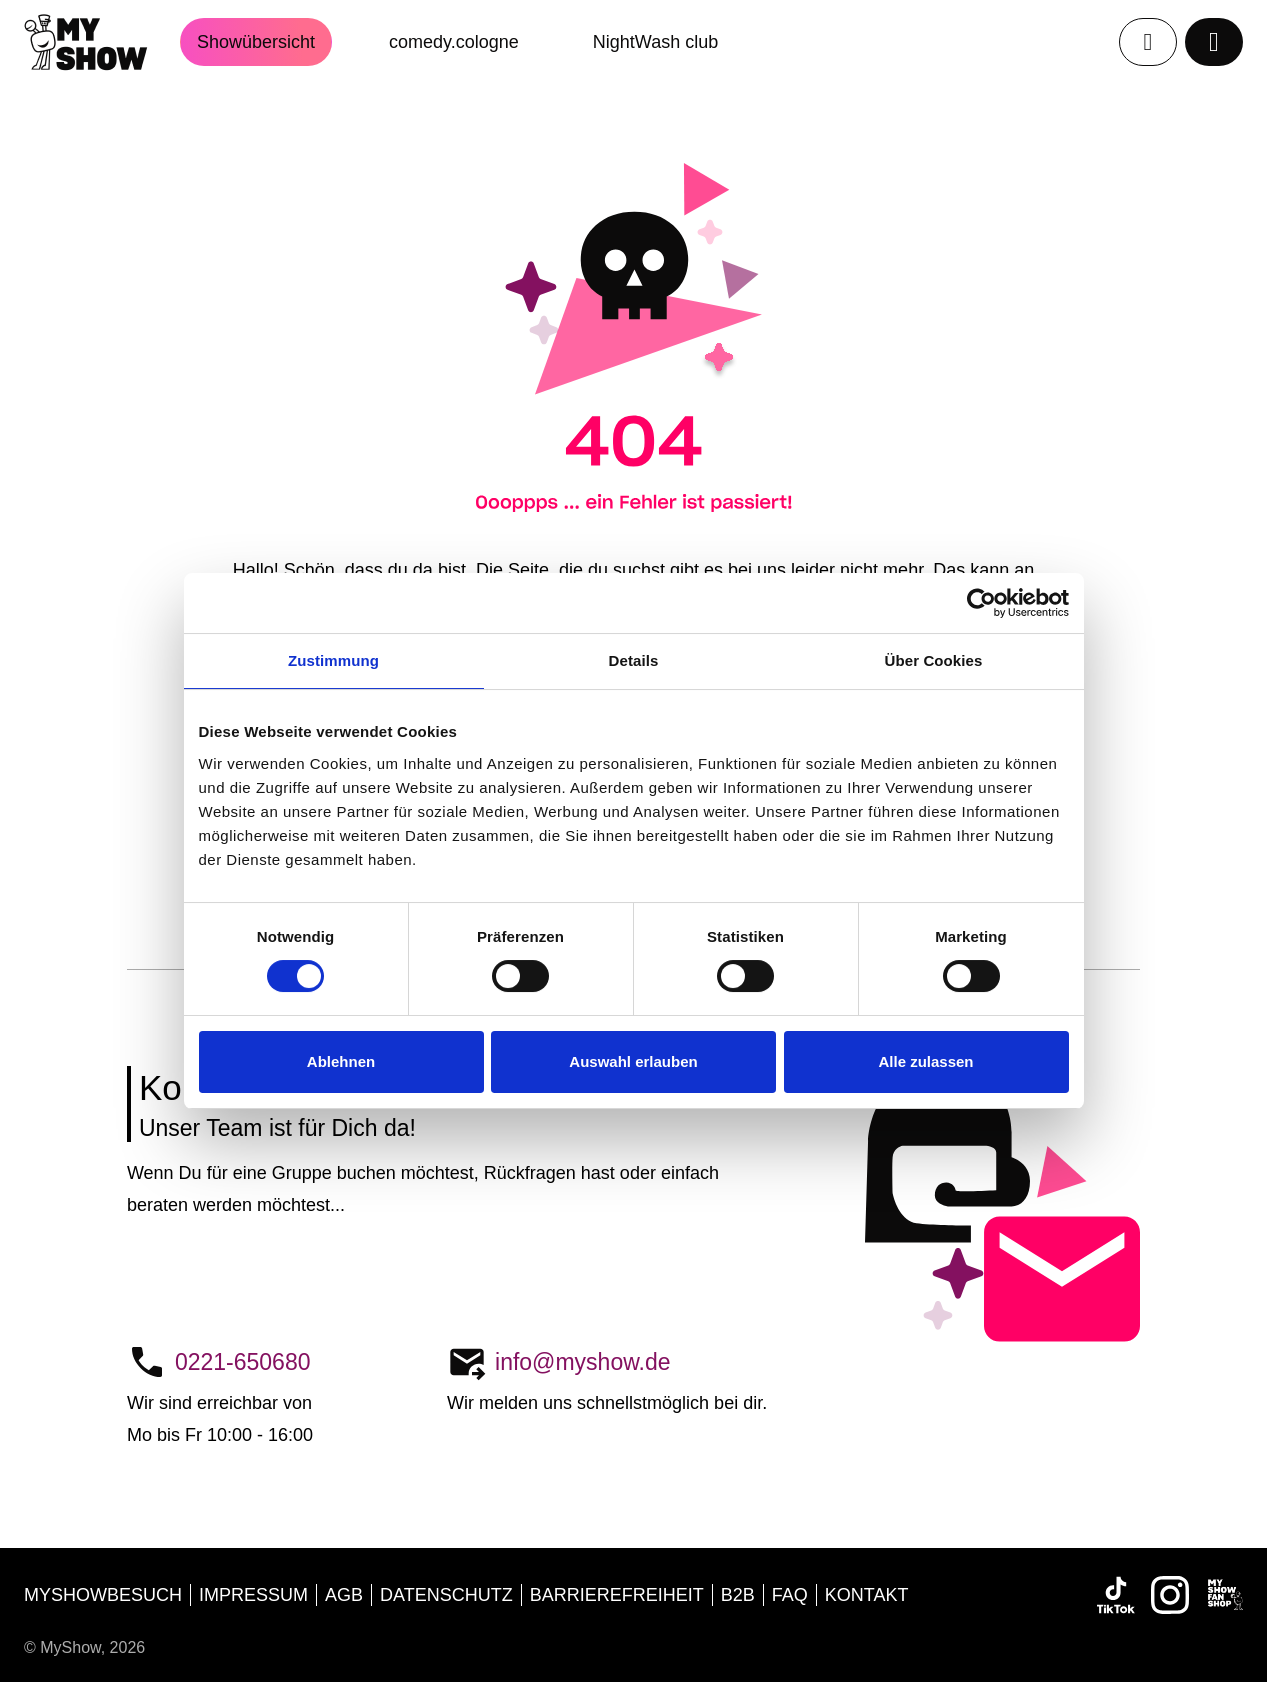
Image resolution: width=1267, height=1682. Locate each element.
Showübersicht (256, 42)
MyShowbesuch (103, 1595)
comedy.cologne (454, 42)
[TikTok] (1116, 1595)
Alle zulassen (925, 1061)
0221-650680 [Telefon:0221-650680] (243, 1362)
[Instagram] (1170, 1595)
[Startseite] (102, 42)
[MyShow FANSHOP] (1224, 1595)
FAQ (790, 1595)
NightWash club (655, 42)
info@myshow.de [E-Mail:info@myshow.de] (583, 1362)
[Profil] (1148, 42)
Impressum (253, 1595)
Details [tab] (634, 660)
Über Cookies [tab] (934, 660)
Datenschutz (446, 1595)
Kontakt (867, 1595)
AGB (344, 1595)
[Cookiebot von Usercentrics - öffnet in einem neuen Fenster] (981, 603)
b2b (738, 1595)
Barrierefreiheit (617, 1595)
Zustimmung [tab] (333, 660)
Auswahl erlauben (633, 1061)
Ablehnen (341, 1061)
